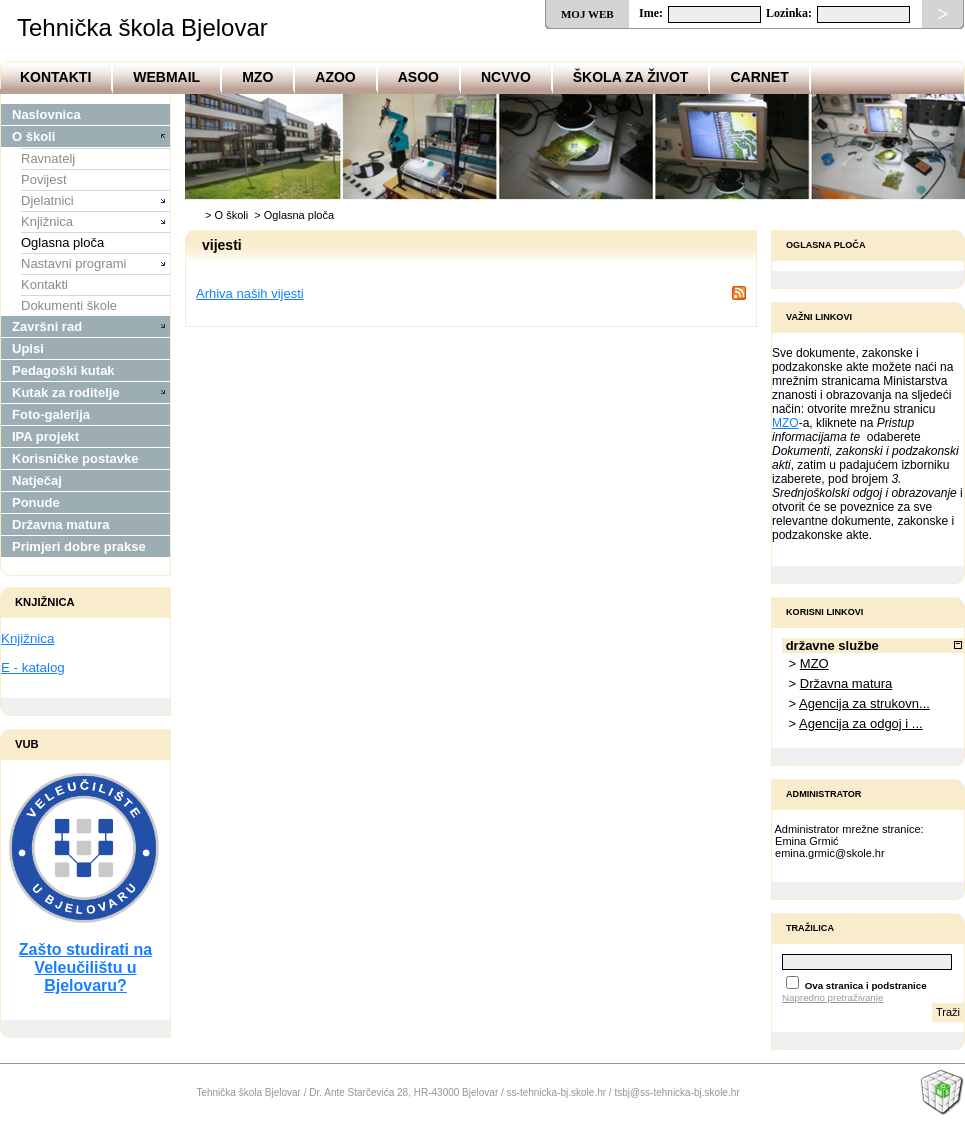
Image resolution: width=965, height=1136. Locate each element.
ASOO (418, 77)
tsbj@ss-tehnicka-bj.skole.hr (676, 1092)
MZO (257, 77)
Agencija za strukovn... (864, 703)
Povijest (44, 179)
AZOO (335, 77)
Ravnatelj (48, 158)
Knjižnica (47, 221)
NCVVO (506, 77)
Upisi (28, 348)
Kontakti (55, 77)
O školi (33, 136)
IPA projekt (45, 436)
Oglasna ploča (62, 242)
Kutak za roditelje (66, 392)
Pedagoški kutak (63, 370)
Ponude (36, 502)
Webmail (166, 77)
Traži (948, 1012)
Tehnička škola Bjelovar (142, 27)
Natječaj (37, 480)
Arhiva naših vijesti (250, 293)
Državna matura (61, 524)
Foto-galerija (51, 414)
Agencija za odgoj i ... (861, 723)
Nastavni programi (74, 263)
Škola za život (631, 77)
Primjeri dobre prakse (79, 546)
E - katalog (33, 667)
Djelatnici (47, 200)
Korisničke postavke (75, 458)
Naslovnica (46, 114)
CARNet (759, 77)
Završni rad (47, 326)
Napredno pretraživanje (832, 997)
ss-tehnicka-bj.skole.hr (556, 1092)
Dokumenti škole (69, 305)
